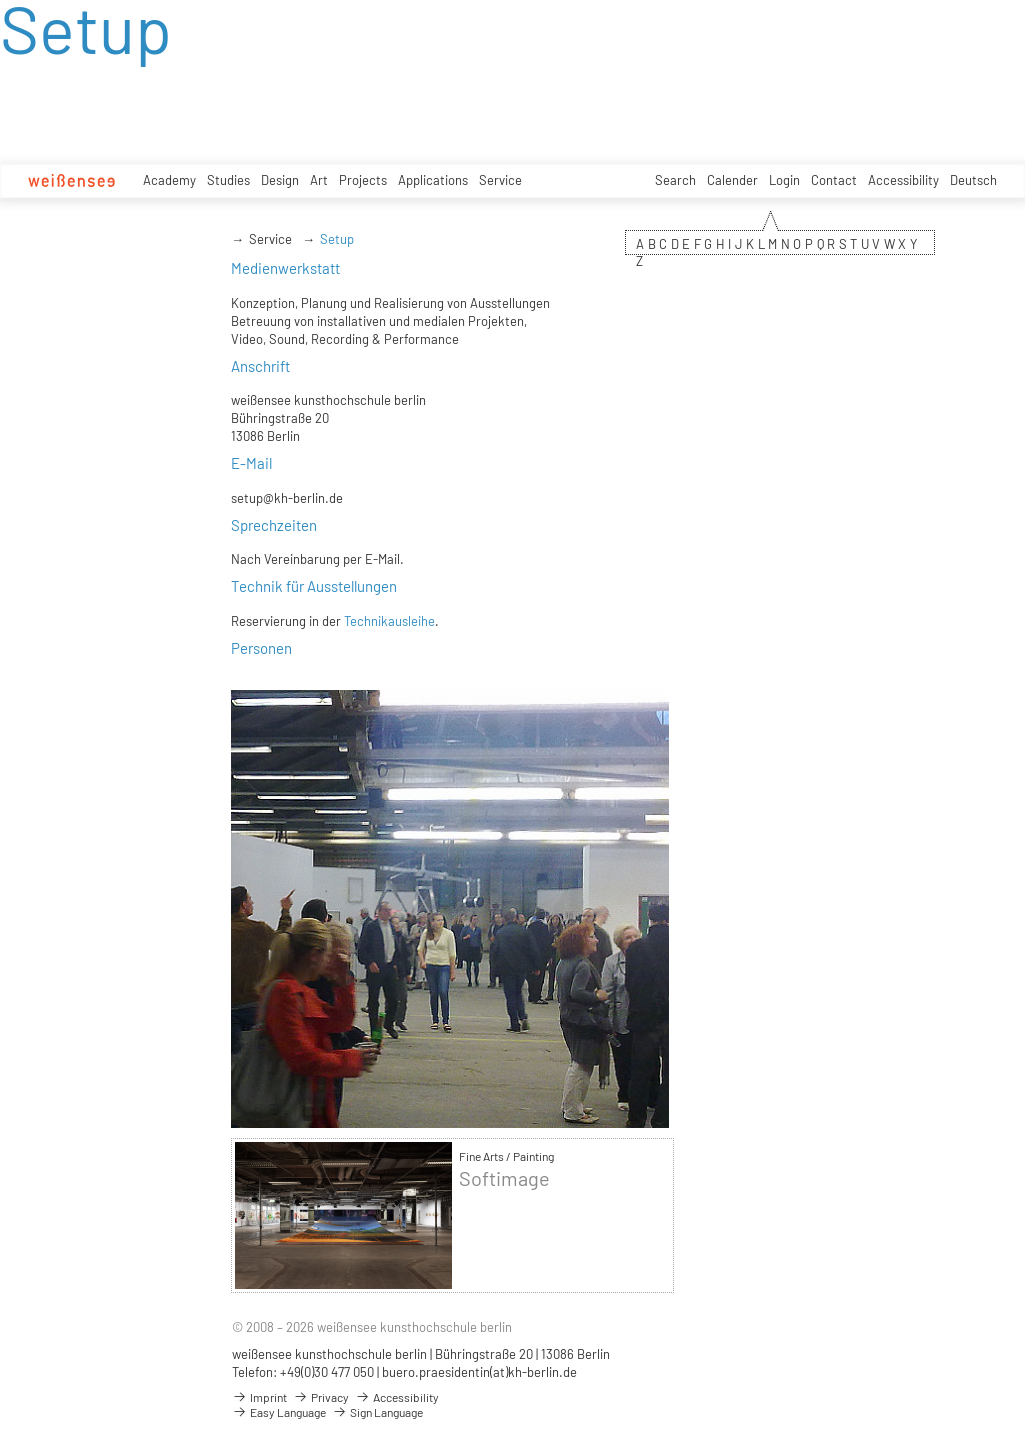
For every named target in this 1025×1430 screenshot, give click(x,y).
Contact (834, 180)
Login (784, 180)
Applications (433, 180)
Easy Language (279, 1412)
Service (500, 180)
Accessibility (903, 180)
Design (280, 180)
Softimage (504, 1178)
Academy (169, 180)
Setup (337, 239)
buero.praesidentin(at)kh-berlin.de (479, 1372)
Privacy (321, 1397)
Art (319, 180)
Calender (732, 180)
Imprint (259, 1397)
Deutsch (973, 180)
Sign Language (377, 1412)
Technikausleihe (389, 621)
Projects (363, 180)
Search (675, 180)
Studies (228, 180)
